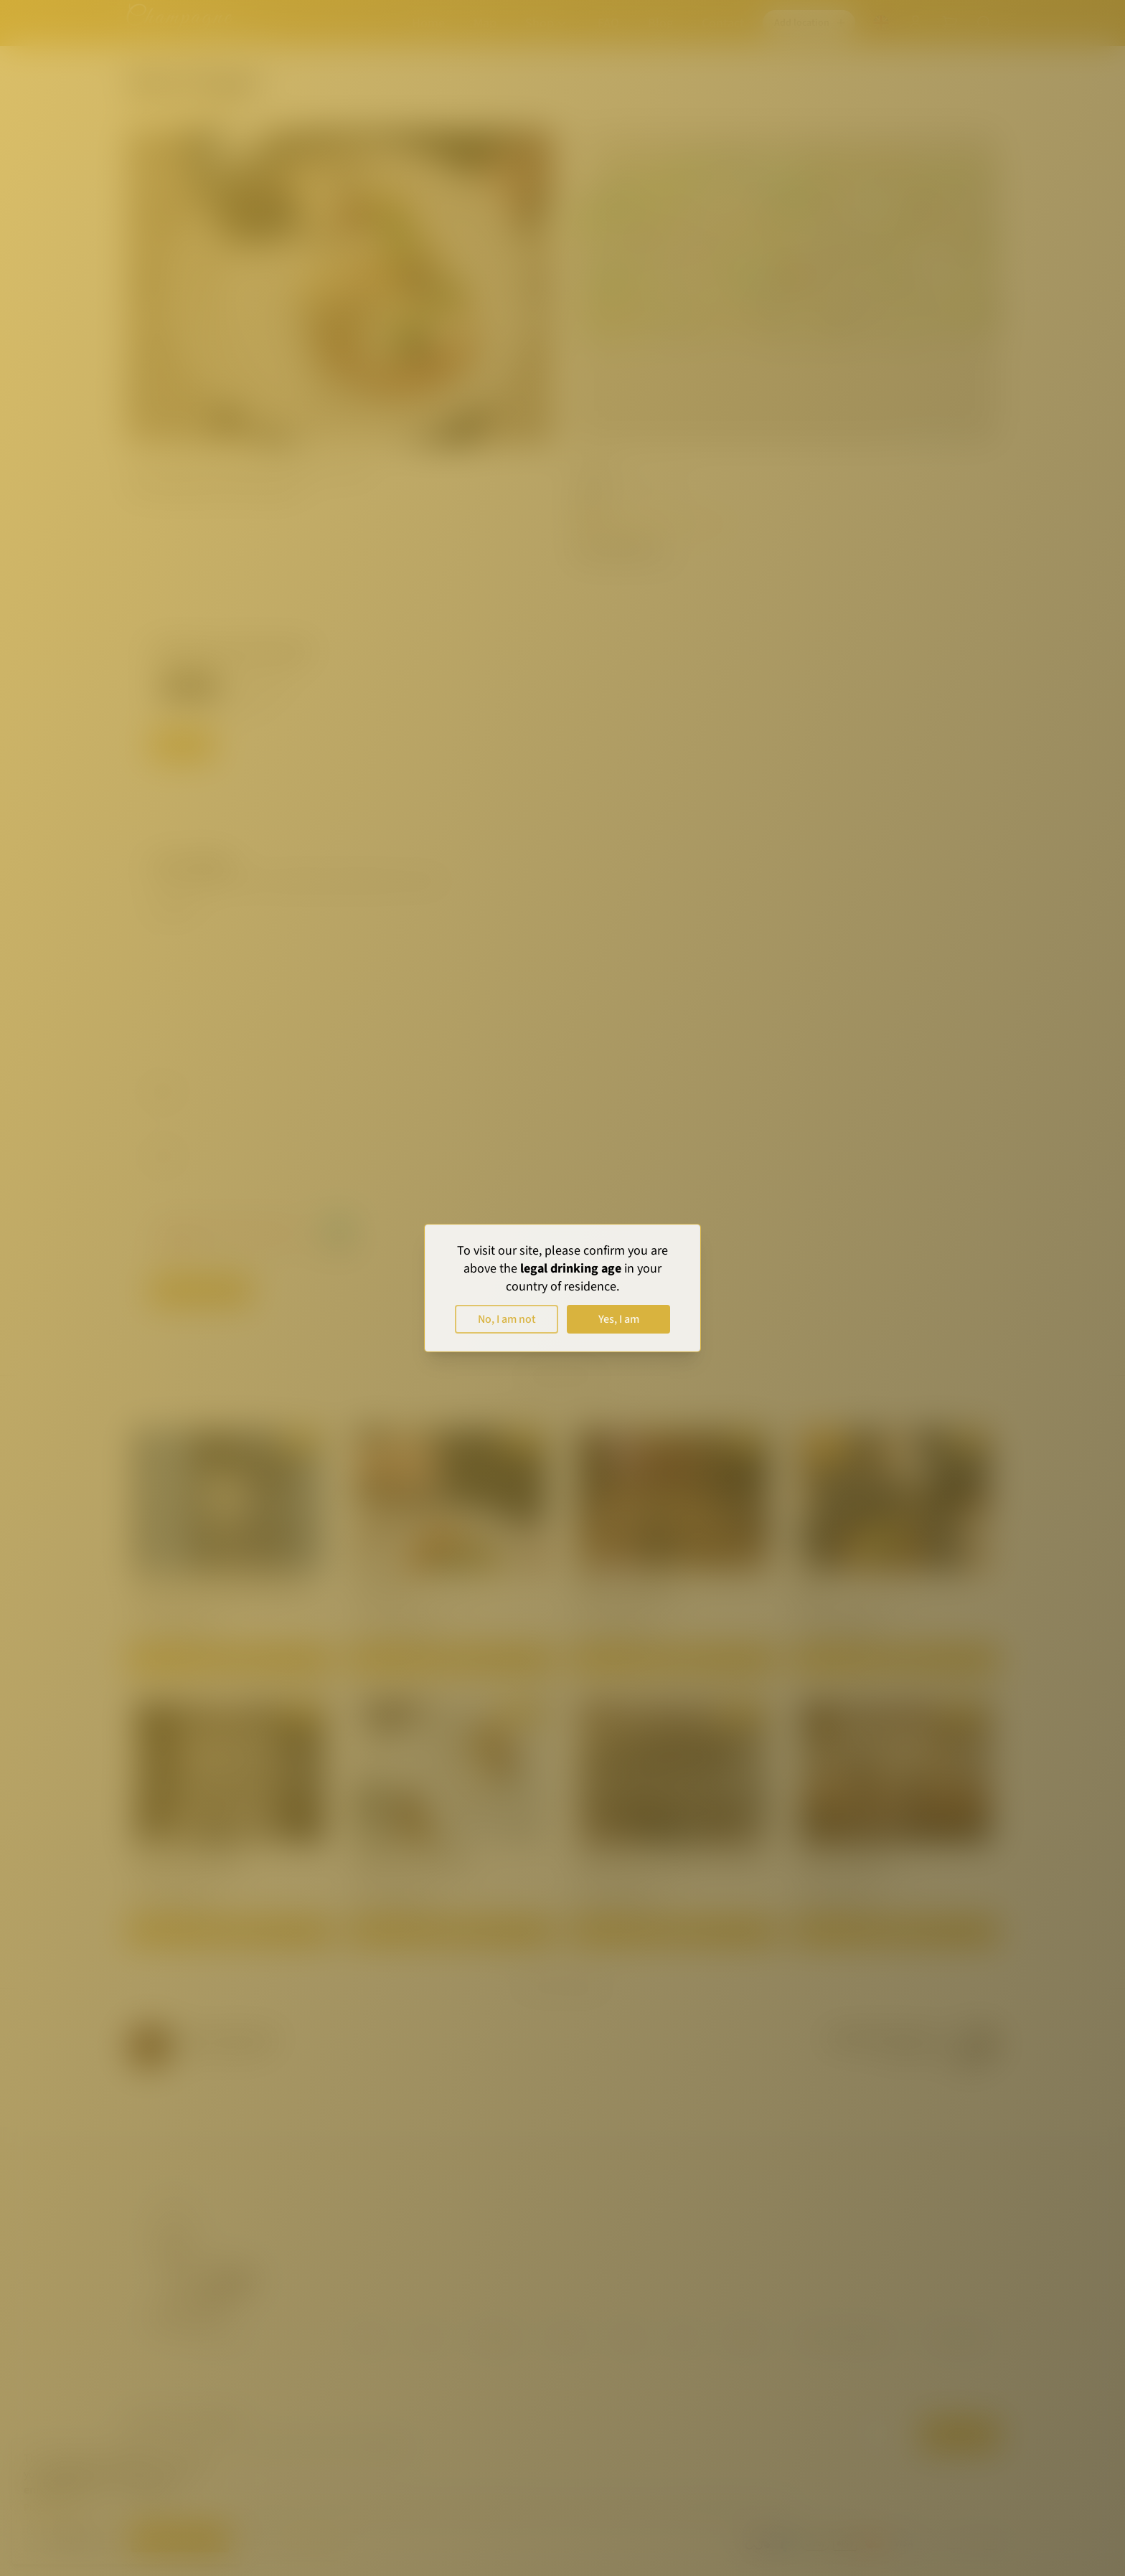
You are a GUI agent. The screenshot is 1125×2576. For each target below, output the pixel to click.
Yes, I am (618, 1319)
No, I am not (507, 1319)
